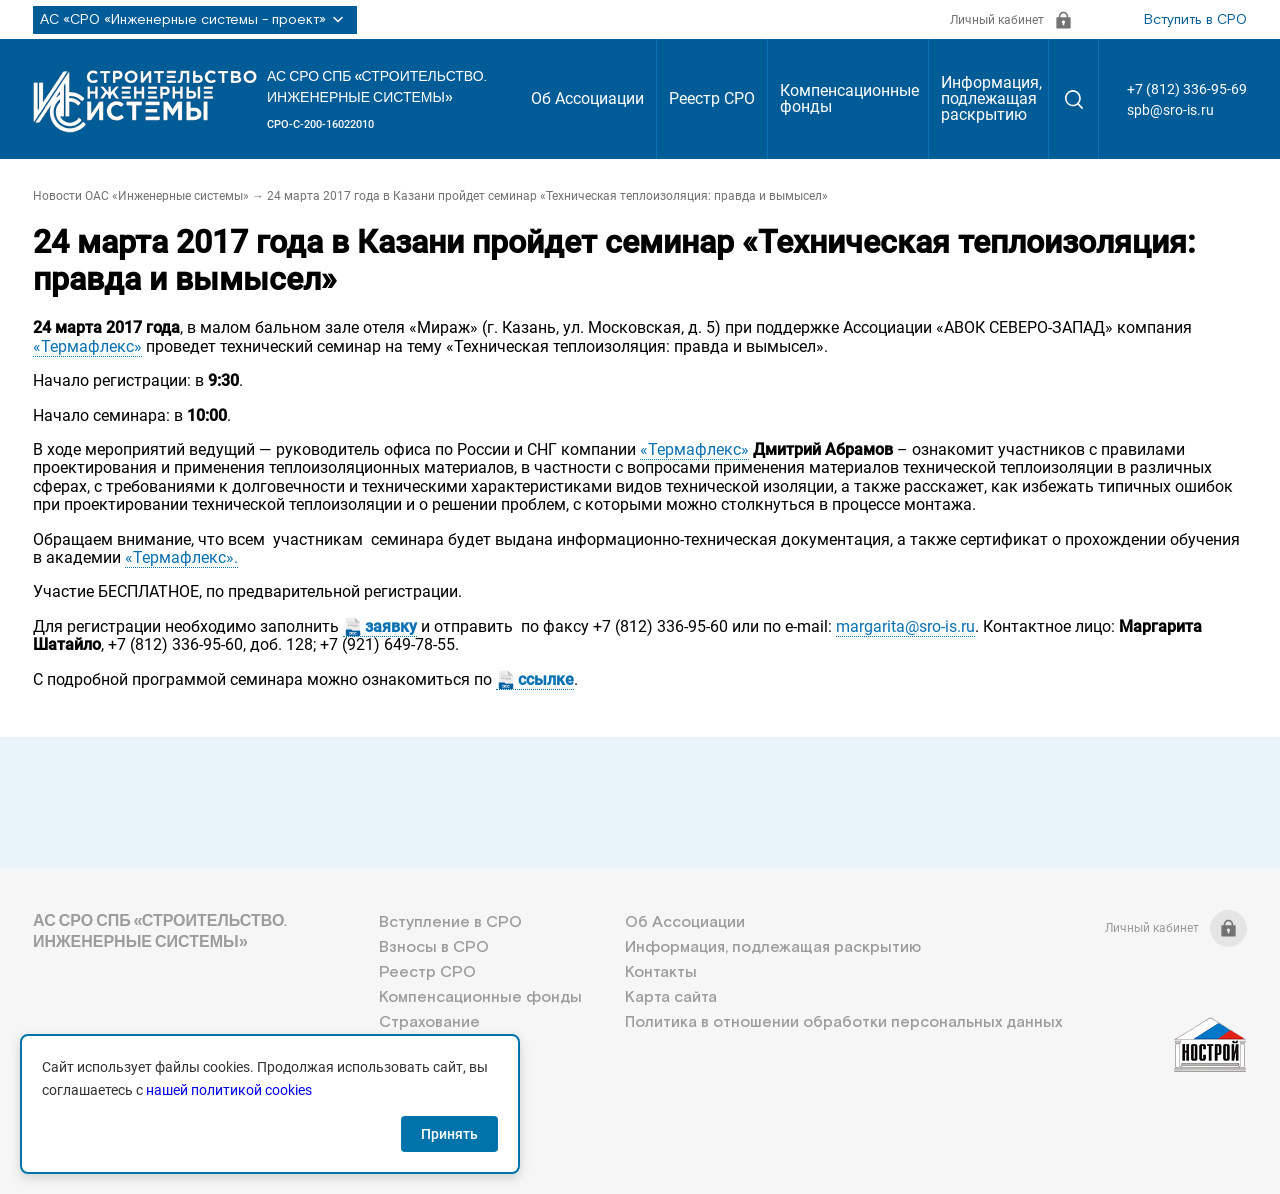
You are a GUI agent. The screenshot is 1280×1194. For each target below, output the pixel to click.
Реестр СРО (712, 98)
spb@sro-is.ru (1170, 110)
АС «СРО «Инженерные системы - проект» (195, 20)
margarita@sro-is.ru (905, 626)
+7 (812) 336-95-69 (1187, 89)
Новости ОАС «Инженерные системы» (141, 196)
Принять (449, 1134)
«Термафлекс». (181, 557)
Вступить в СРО (1195, 20)
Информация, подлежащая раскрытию (991, 98)
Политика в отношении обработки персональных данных (843, 1022)
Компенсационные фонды (849, 98)
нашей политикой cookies (229, 1090)
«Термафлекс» (87, 346)
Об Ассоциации (587, 98)
